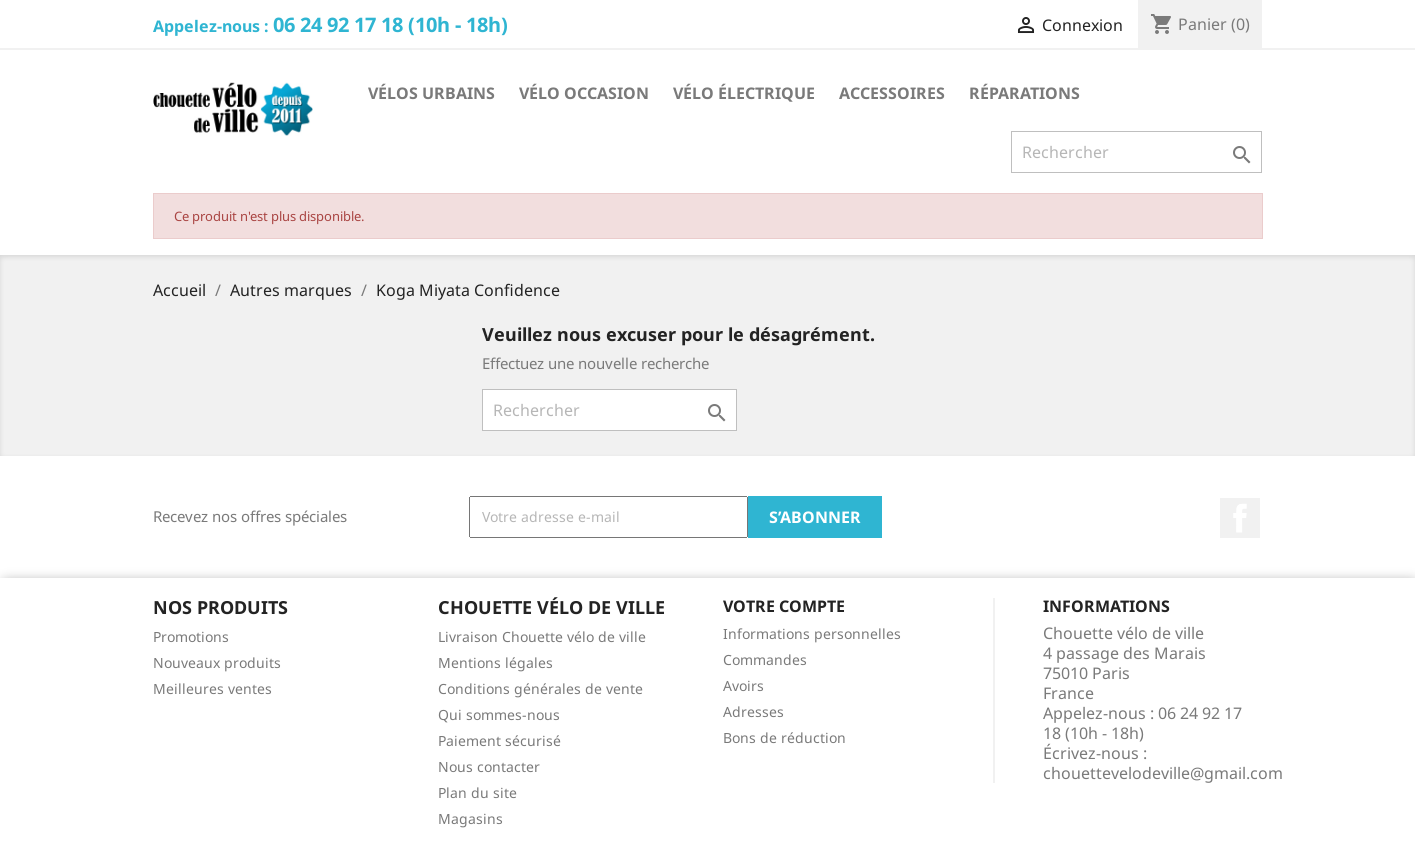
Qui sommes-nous (499, 714)
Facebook (1240, 518)
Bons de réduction (784, 737)
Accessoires (892, 93)
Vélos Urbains (431, 93)
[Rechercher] (1136, 152)
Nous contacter (489, 766)
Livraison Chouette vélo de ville (542, 636)
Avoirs (743, 685)
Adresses (753, 711)
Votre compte (784, 606)
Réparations (1024, 93)
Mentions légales (495, 662)
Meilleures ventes (212, 688)
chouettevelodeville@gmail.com (1163, 773)
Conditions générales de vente (540, 688)
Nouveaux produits (217, 662)
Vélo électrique (744, 93)
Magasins (470, 818)
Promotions (191, 636)
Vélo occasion (584, 93)
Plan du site (477, 792)
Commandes (765, 659)
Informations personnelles (812, 633)
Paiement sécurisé (499, 740)
